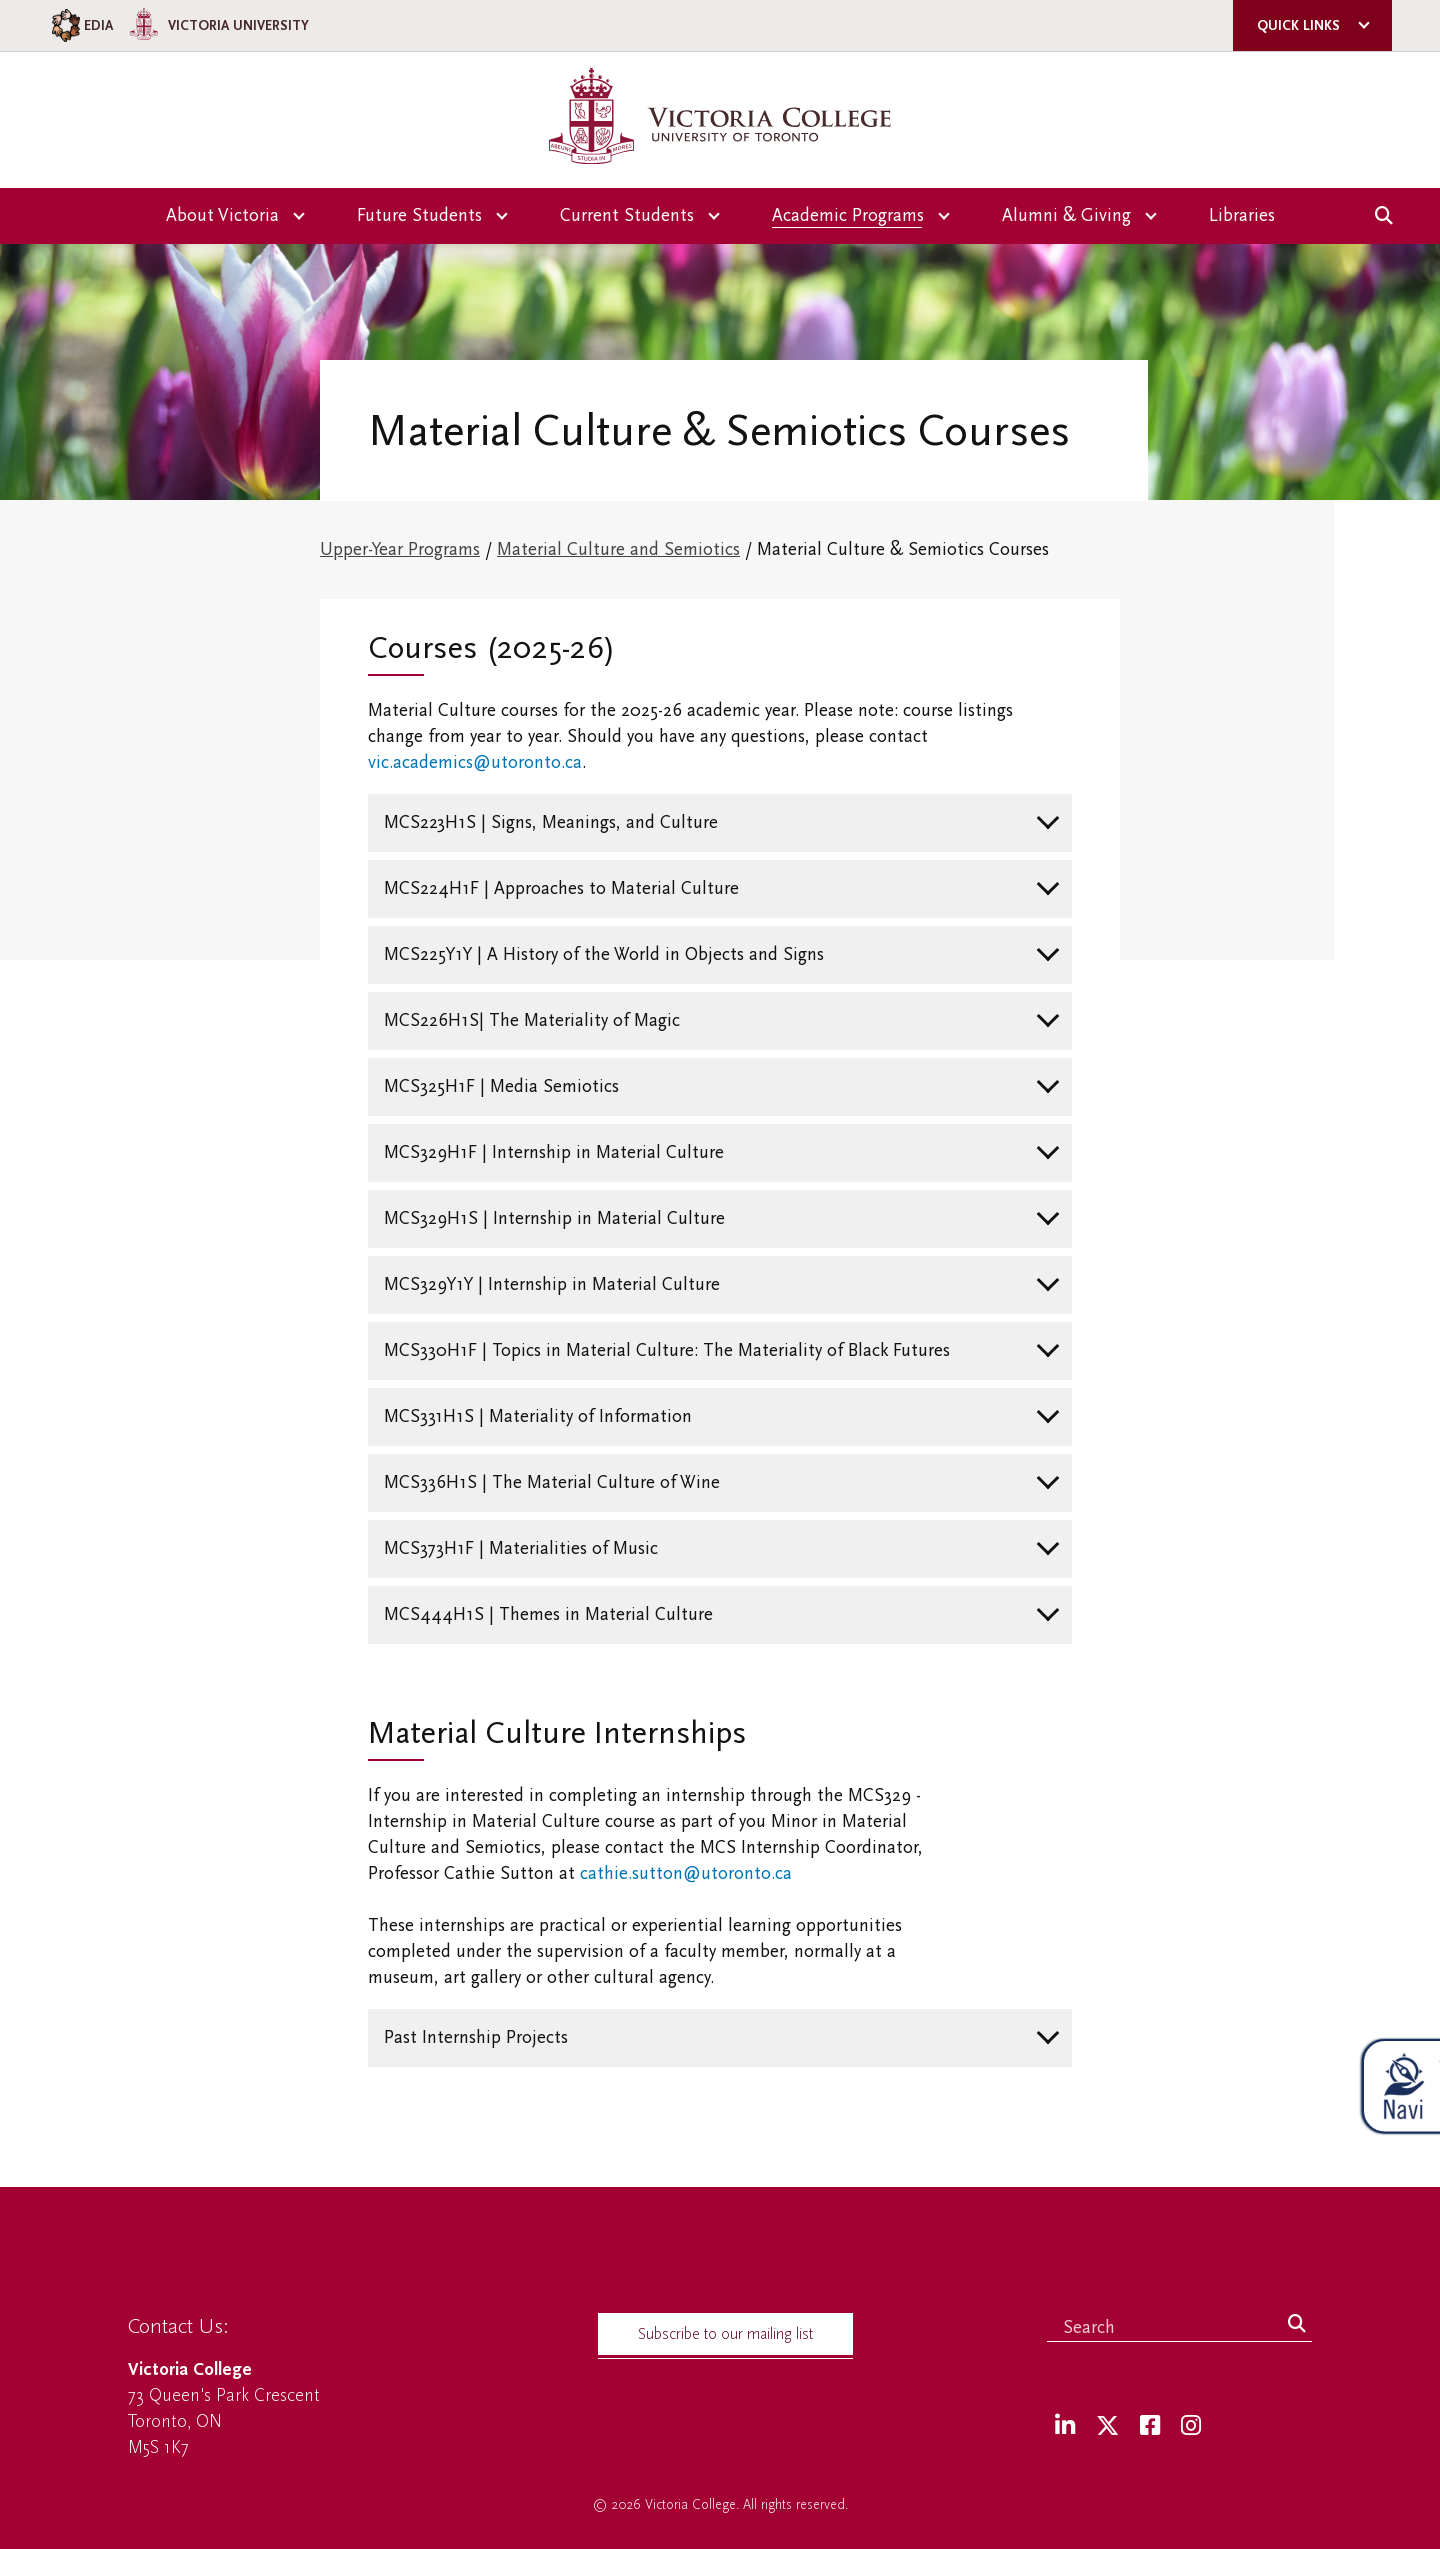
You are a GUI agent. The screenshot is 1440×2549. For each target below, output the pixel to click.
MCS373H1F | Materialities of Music (521, 1548)
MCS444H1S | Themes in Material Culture (548, 1614)
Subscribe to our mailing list (725, 2334)
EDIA (80, 25)
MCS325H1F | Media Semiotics (501, 1086)
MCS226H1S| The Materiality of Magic (532, 1020)
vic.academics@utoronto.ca (475, 762)
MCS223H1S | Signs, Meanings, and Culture (551, 822)
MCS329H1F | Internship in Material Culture (554, 1152)
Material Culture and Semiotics (618, 549)
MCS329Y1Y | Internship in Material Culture (552, 1284)
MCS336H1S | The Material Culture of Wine (552, 1482)
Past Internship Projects (476, 2037)
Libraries (1242, 215)
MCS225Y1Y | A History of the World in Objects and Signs (604, 954)
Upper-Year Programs (400, 549)
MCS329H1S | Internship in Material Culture (554, 1218)
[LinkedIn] (1065, 2426)
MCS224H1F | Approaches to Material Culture (561, 888)
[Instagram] (1191, 2426)
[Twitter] (1107, 2426)
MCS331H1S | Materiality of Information (538, 1416)
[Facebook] (1150, 2426)
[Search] (1297, 2325)
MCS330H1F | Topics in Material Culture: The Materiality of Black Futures (667, 1350)
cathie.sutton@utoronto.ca (686, 1873)
